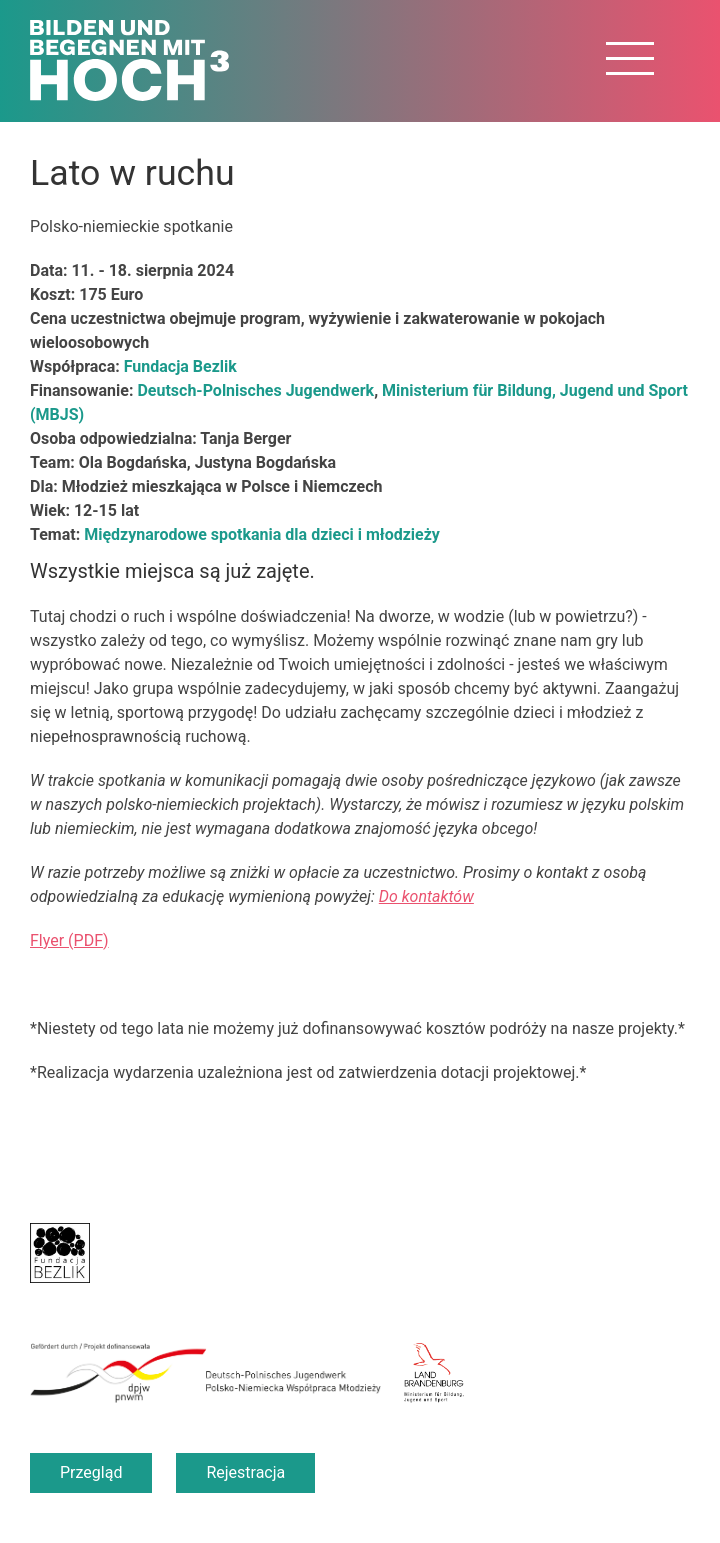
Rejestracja (245, 1472)
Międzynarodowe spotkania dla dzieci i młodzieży (262, 534)
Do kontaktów (426, 896)
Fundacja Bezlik (180, 366)
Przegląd (91, 1472)
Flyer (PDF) (69, 940)
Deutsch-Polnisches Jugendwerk (255, 390)
